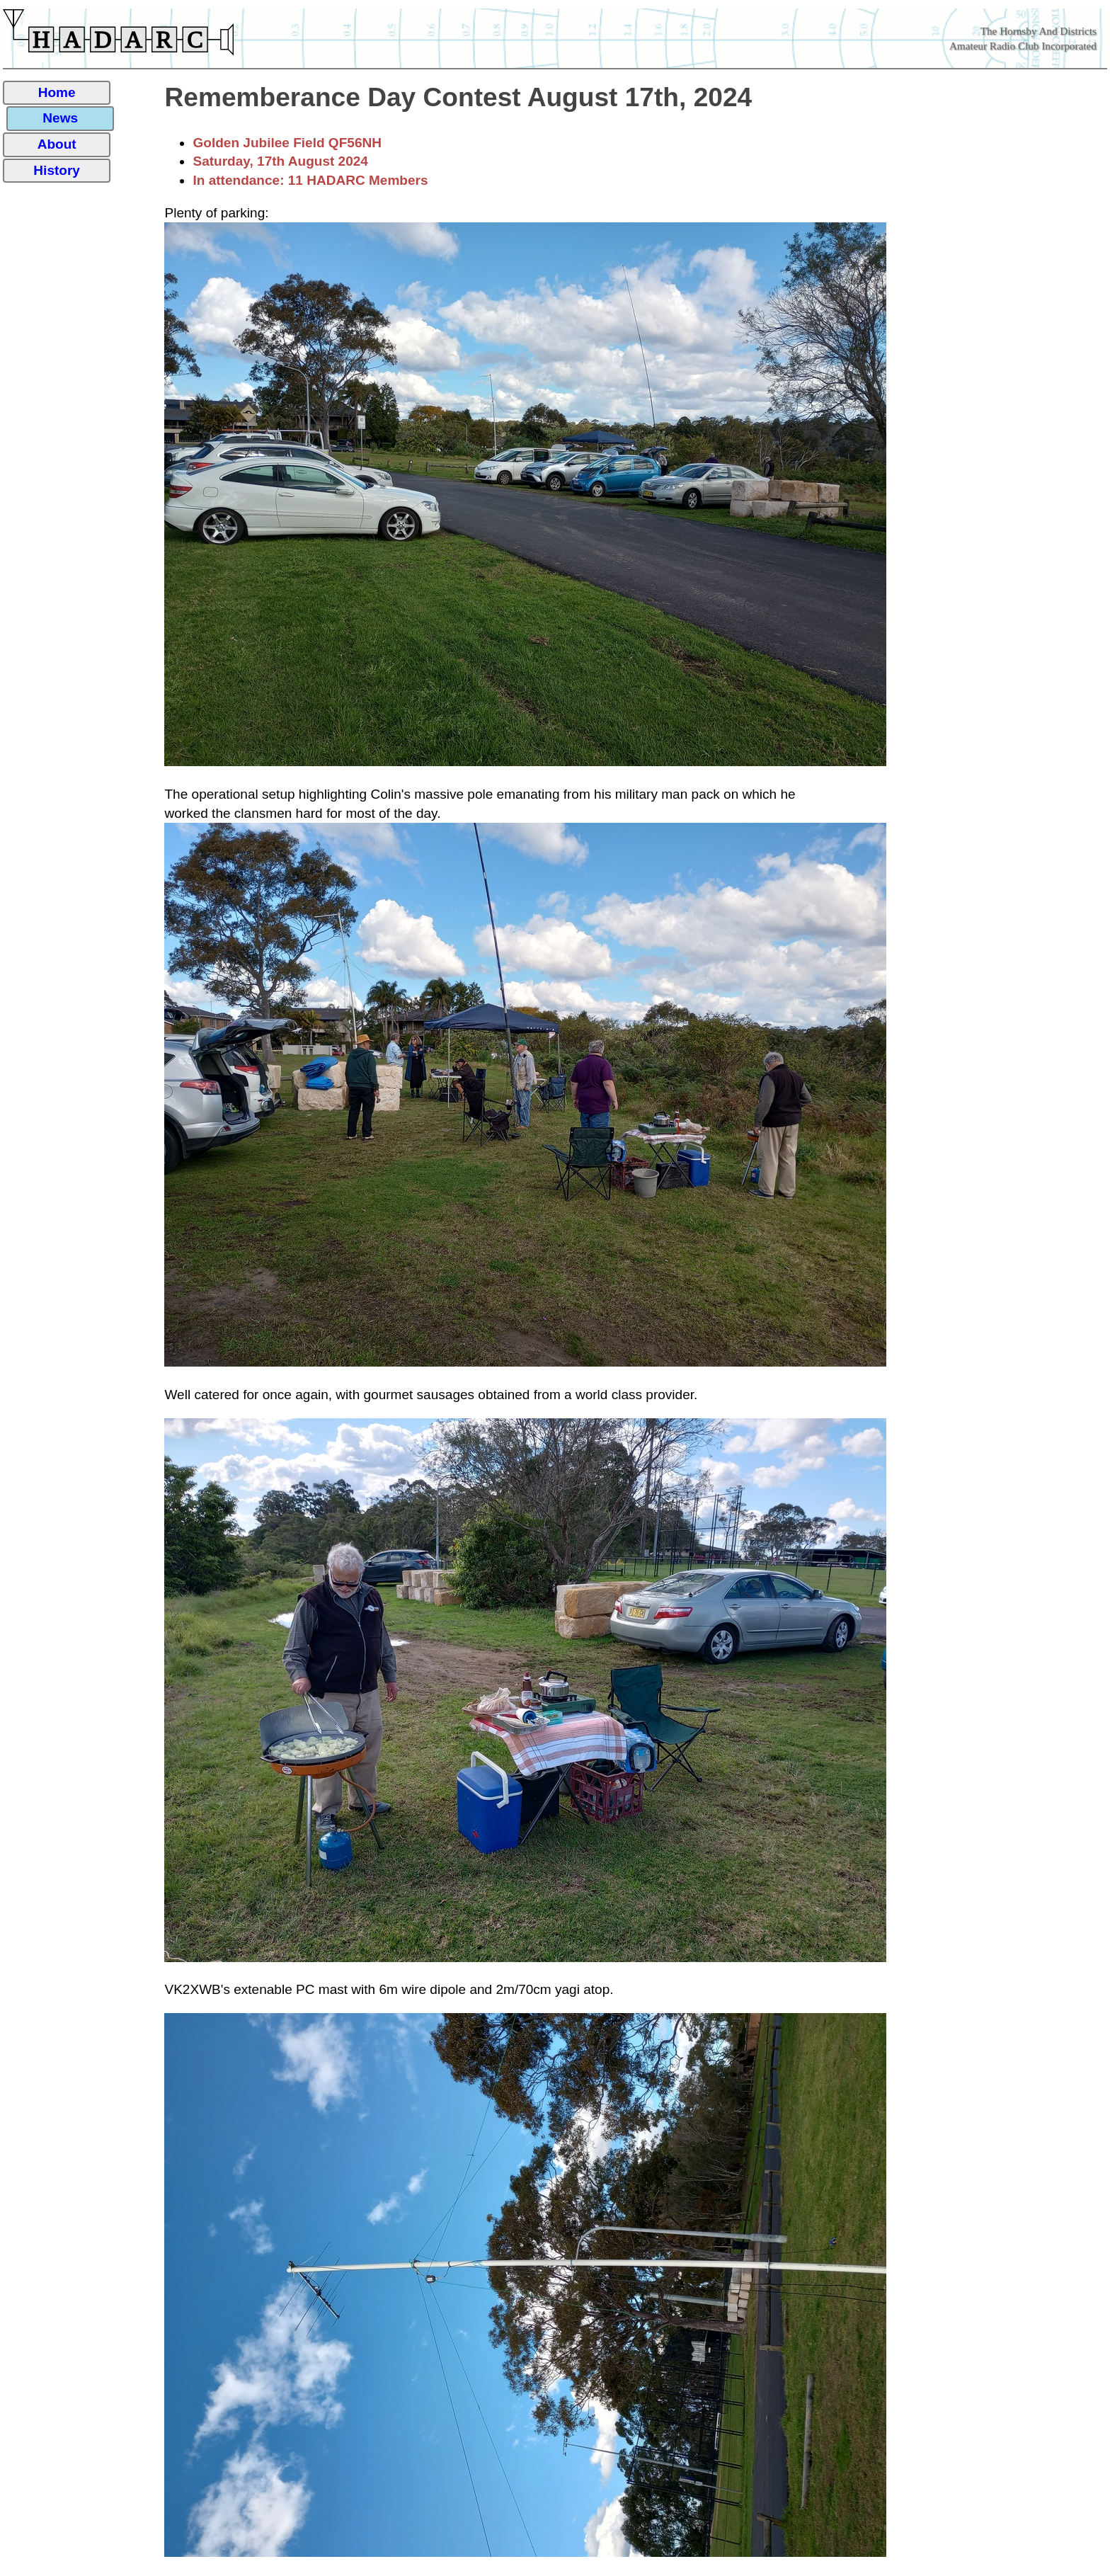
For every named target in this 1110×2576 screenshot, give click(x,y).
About (57, 144)
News (60, 117)
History (56, 170)
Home (57, 92)
